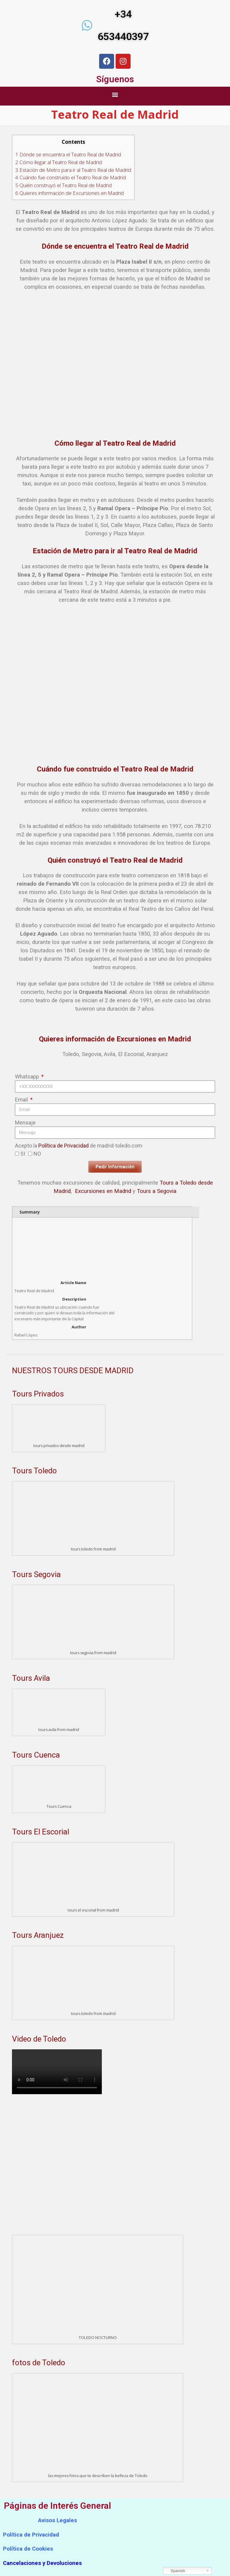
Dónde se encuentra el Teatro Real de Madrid (68, 154)
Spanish (175, 2571)
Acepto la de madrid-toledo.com (78, 1145)
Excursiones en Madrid (103, 1191)
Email (22, 1099)
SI (22, 1154)
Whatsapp (27, 1076)
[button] (115, 95)
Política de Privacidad (63, 1145)
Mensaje (25, 1122)
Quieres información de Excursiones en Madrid (69, 193)
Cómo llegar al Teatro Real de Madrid (58, 162)
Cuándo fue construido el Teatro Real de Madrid (70, 177)
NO (37, 1154)
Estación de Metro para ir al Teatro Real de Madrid (73, 169)
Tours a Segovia (156, 1191)
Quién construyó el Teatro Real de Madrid (63, 185)
